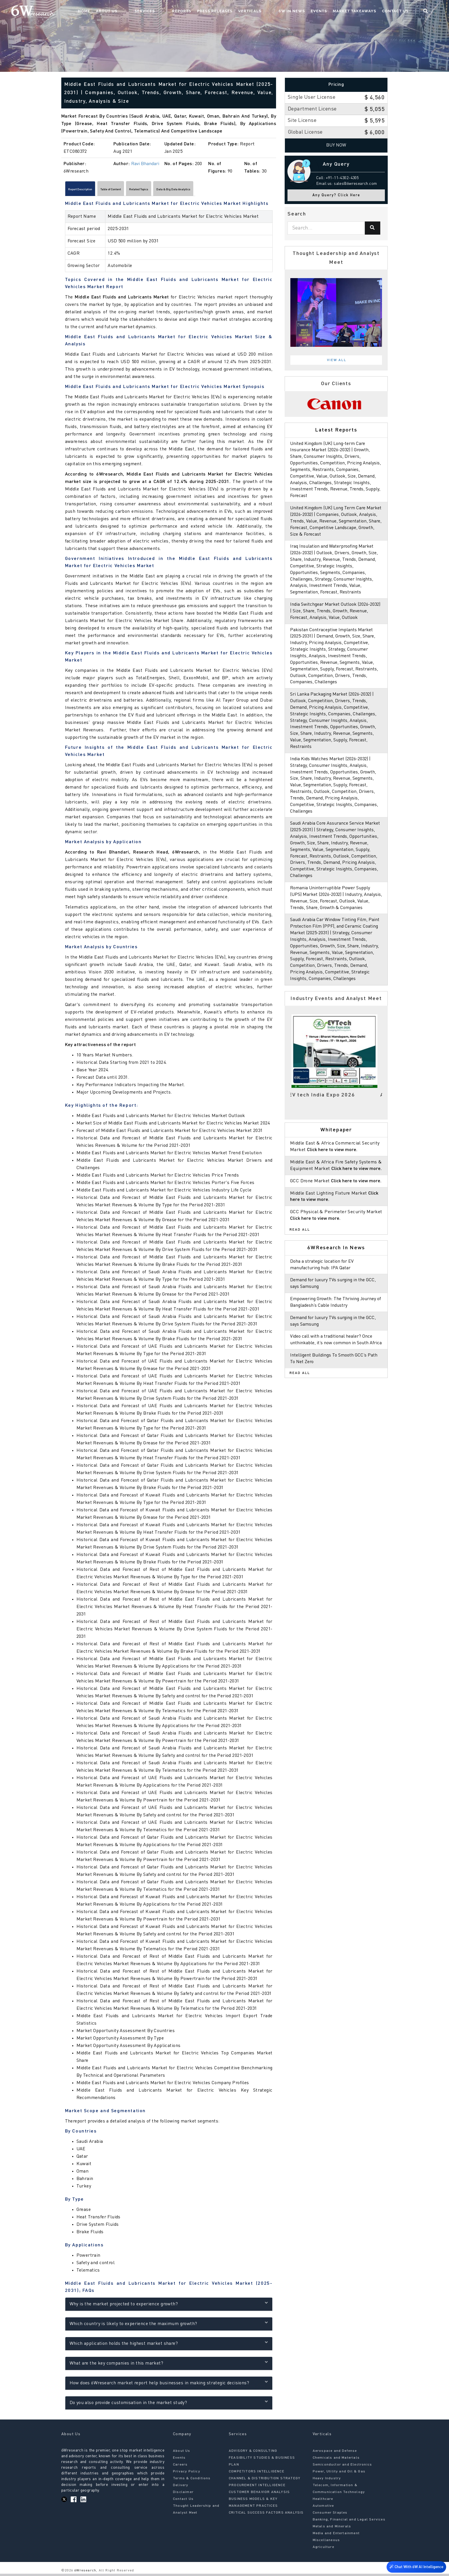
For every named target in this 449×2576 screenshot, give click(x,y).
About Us (150, 13)
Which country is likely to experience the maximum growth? (169, 2326)
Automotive (323, 2508)
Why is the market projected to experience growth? (169, 2306)
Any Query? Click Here (336, 195)
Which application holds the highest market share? (169, 2346)
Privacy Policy (186, 2474)
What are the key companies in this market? (169, 2365)
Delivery (180, 2488)
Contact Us (404, 13)
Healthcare (323, 2501)
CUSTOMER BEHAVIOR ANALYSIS (259, 2494)
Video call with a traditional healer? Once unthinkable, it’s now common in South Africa (333, 1376)
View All (336, 360)
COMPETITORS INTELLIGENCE (256, 2474)
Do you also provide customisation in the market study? (169, 2405)
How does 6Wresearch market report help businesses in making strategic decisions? (169, 2385)
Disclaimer (183, 2494)
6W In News (301, 13)
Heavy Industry (327, 2481)
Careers (180, 2467)
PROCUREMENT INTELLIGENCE (257, 2488)
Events (328, 13)
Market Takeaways (364, 13)
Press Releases (235, 13)
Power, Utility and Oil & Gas (339, 2474)
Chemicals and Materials (336, 2460)
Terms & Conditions (192, 2481)
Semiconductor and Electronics (342, 2467)
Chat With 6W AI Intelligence (414, 2566)
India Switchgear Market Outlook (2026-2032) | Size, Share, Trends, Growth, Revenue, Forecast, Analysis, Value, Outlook (336, 618)
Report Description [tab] (89, 190)
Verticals (270, 13)
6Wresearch (84, 2573)
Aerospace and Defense (335, 2453)
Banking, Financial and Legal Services (349, 2522)
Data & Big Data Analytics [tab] (232, 190)
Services (177, 13)
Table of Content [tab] (136, 190)
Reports (202, 13)
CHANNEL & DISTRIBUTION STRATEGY (264, 2481)
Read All (300, 1262)
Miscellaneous (326, 2543)
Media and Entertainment (336, 2536)
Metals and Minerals (332, 2529)
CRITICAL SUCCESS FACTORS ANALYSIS (266, 2515)
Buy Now (336, 145)
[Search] (372, 228)
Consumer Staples (330, 2515)
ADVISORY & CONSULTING (253, 2453)
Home (128, 13)
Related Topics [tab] (179, 190)
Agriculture (323, 2549)
